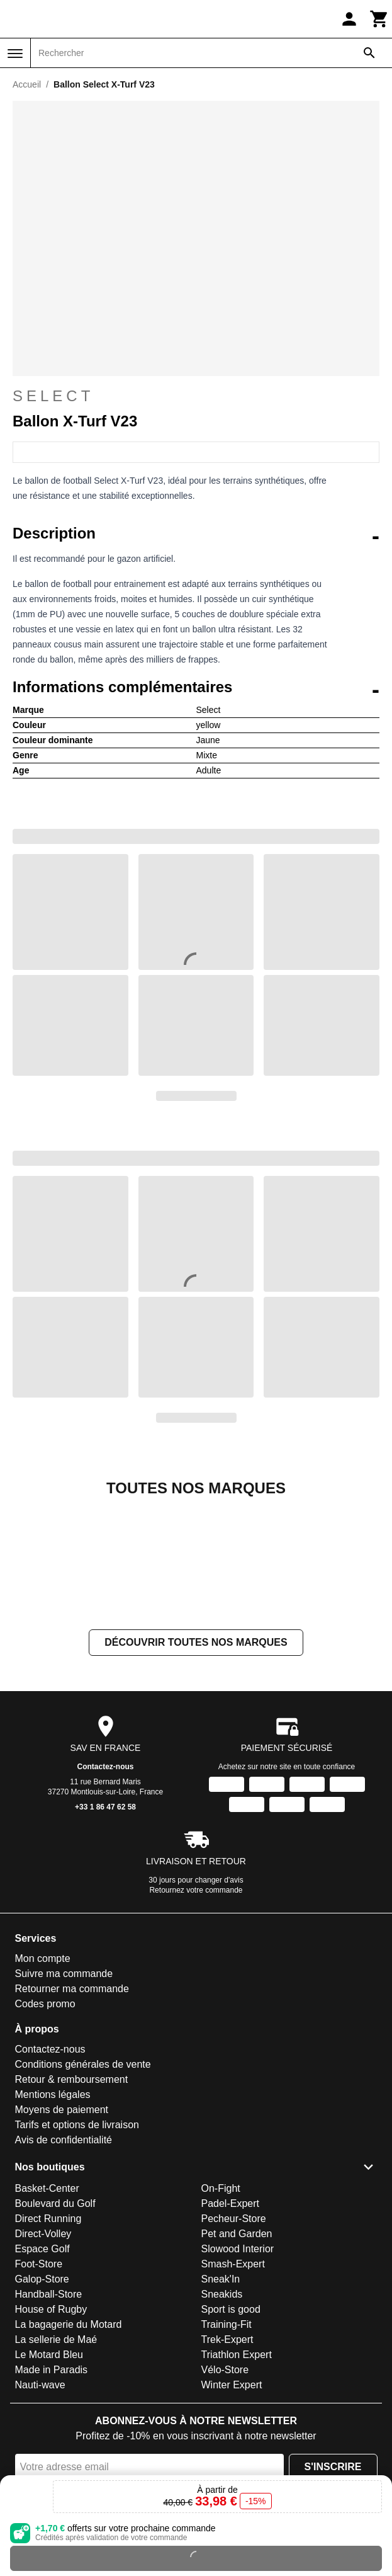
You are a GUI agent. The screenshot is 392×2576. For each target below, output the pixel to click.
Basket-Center (47, 2314)
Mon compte (42, 2084)
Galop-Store (42, 2405)
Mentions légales (53, 2220)
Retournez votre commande (195, 2016)
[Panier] (379, 19)
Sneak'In (220, 2405)
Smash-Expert (233, 2390)
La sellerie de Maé (56, 2465)
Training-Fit (226, 2450)
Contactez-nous (105, 1892)
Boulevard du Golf (55, 2329)
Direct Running (48, 2344)
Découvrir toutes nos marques (195, 1768)
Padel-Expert (230, 2329)
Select (196, 396)
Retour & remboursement (71, 2205)
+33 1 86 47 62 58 (105, 1933)
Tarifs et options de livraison (77, 2250)
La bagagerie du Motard (68, 2450)
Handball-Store (48, 2420)
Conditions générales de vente (83, 2190)
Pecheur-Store (233, 2344)
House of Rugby (51, 2435)
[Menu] (15, 53)
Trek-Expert (227, 2465)
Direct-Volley (43, 2359)
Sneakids (222, 2420)
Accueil (27, 84)
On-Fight (220, 2314)
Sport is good (230, 2435)
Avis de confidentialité (63, 2265)
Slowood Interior (237, 2374)
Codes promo (45, 2129)
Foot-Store (39, 2390)
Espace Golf (42, 2374)
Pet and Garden (236, 2359)
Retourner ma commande (72, 2114)
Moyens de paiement (62, 2235)
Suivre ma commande (64, 2099)
